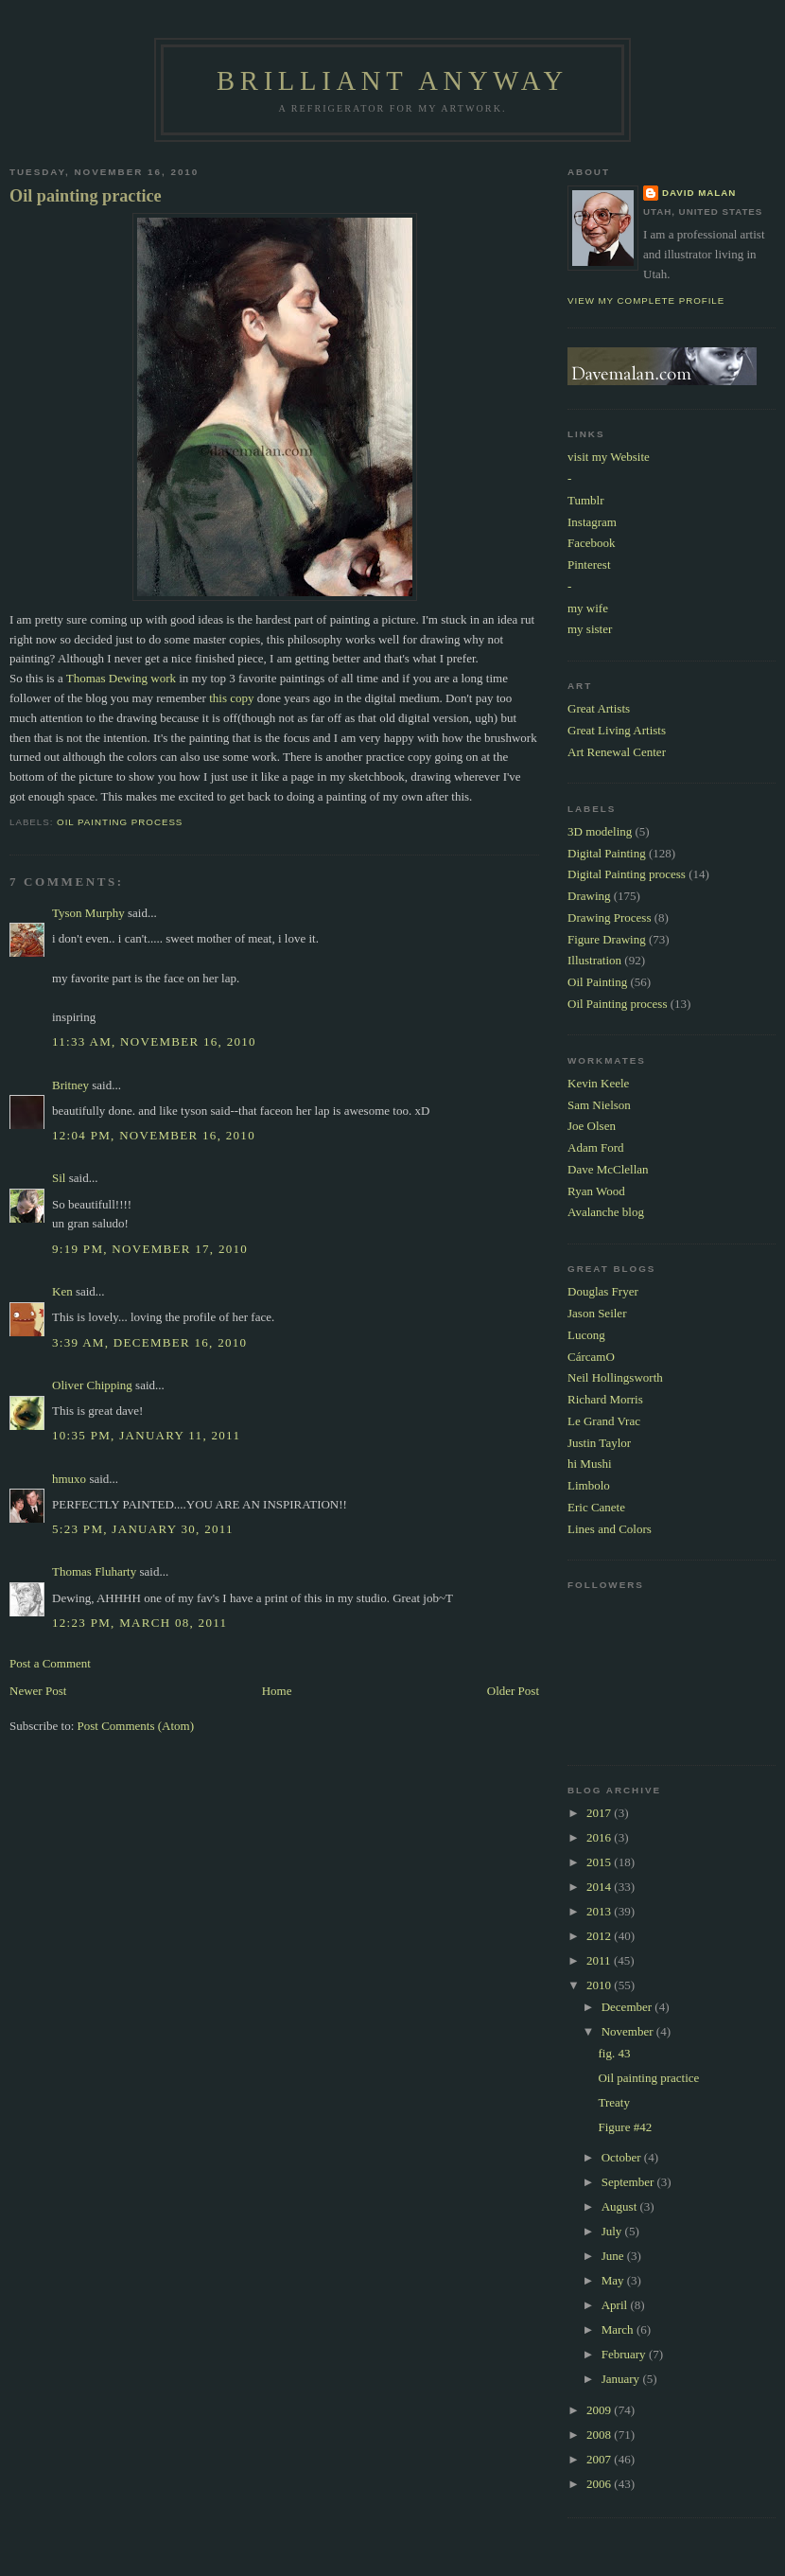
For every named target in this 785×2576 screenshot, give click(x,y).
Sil (58, 1178)
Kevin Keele (598, 1083)
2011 (600, 1960)
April (616, 2305)
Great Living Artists (616, 730)
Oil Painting (597, 982)
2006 (600, 2484)
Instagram (592, 522)
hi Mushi (589, 1463)
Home (277, 1691)
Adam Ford (595, 1147)
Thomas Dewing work (121, 678)
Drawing (589, 896)
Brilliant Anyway (392, 81)
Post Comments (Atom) (136, 1726)
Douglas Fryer (602, 1291)
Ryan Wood (596, 1191)
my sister (589, 629)
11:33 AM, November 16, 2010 (154, 1041)
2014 (600, 1886)
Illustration (594, 960)
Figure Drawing (606, 939)
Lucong (586, 1335)
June (614, 2256)
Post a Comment (50, 1663)
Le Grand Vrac (603, 1421)
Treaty (613, 2102)
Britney (70, 1085)
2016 (600, 1837)
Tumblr (585, 500)
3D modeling (599, 831)
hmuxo (69, 1479)
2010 (600, 1985)
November (629, 2031)
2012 (600, 1936)
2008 (600, 2434)
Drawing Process (609, 917)
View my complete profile (645, 300)
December (628, 2007)
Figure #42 (625, 2127)
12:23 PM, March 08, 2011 (139, 1622)
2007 (600, 2459)
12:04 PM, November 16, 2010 (153, 1135)
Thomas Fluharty (94, 1571)
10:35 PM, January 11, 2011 (146, 1435)
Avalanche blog (605, 1212)
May (614, 2280)
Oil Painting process (120, 822)
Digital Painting (606, 853)
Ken (62, 1291)
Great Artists (598, 708)
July (613, 2231)
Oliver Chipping (92, 1385)
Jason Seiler (596, 1313)
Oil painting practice (85, 195)
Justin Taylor (599, 1443)
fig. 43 (614, 2053)
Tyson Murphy (88, 913)
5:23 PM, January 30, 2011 (143, 1529)
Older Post (513, 1691)
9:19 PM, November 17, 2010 (150, 1249)
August (621, 2206)
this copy (231, 698)
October (623, 2157)
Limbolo (588, 1485)
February (625, 2354)
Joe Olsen (591, 1126)
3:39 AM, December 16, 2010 (149, 1342)
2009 (600, 2410)
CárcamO (591, 1357)
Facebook (591, 543)
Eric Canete (596, 1507)
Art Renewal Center (616, 752)
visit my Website (608, 457)
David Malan (699, 192)
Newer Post (37, 1691)
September (629, 2182)
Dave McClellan (608, 1169)
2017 (600, 1813)
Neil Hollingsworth (615, 1377)
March (619, 2329)
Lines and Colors (609, 1529)
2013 (600, 1911)
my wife (587, 608)
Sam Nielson (599, 1105)
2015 (600, 1862)
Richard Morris (605, 1399)
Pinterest (589, 564)
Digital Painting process (626, 874)
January (622, 2379)
